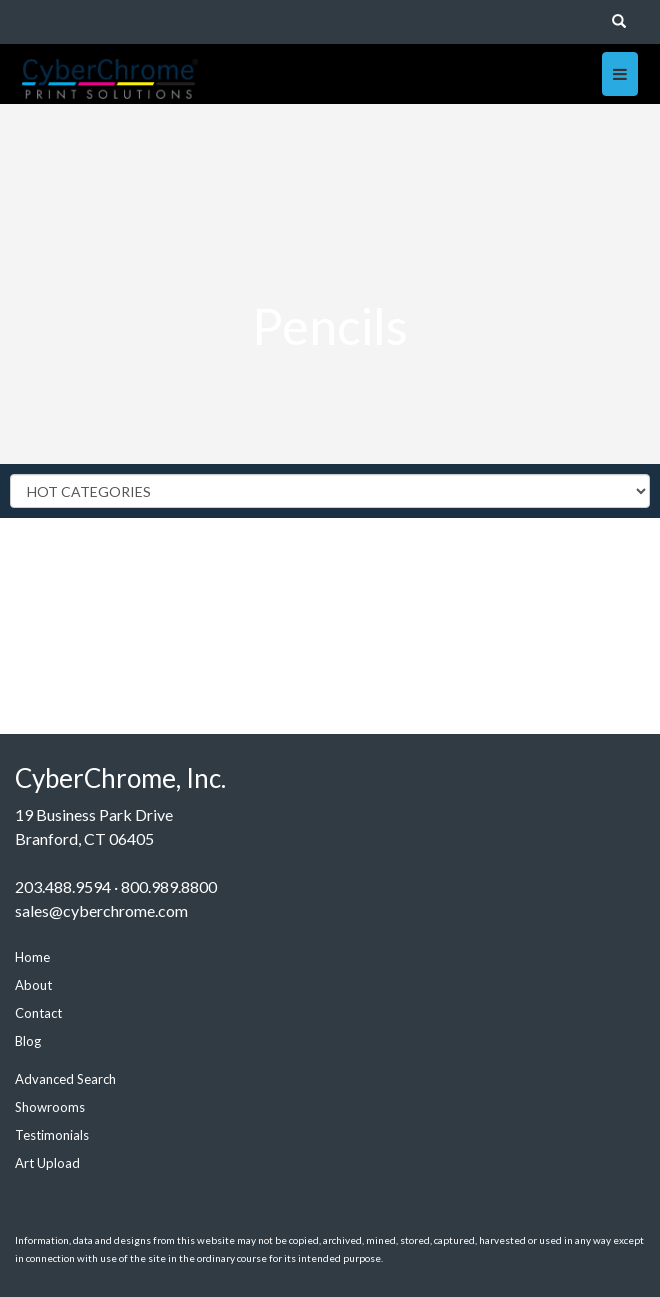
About (33, 985)
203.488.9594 (63, 886)
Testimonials (52, 1135)
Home (32, 957)
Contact (38, 1013)
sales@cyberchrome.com (101, 910)
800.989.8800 (169, 886)
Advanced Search (65, 1079)
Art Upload (47, 1163)
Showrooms (50, 1107)
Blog (28, 1041)
